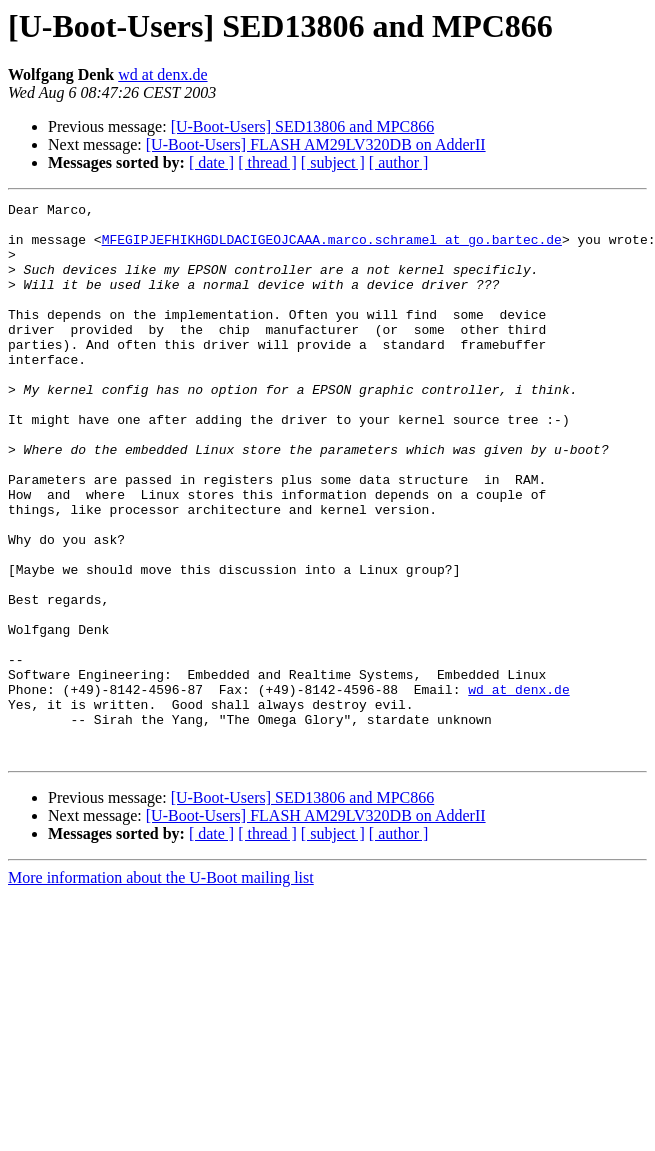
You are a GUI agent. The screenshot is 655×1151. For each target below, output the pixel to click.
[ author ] (399, 162)
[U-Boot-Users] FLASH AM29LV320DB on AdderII (316, 144)
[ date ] (211, 162)
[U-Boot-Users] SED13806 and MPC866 (303, 126)
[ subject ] (333, 162)
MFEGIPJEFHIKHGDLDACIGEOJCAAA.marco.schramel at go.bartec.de (332, 248)
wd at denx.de (162, 74)
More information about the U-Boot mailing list (161, 988)
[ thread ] (267, 162)
